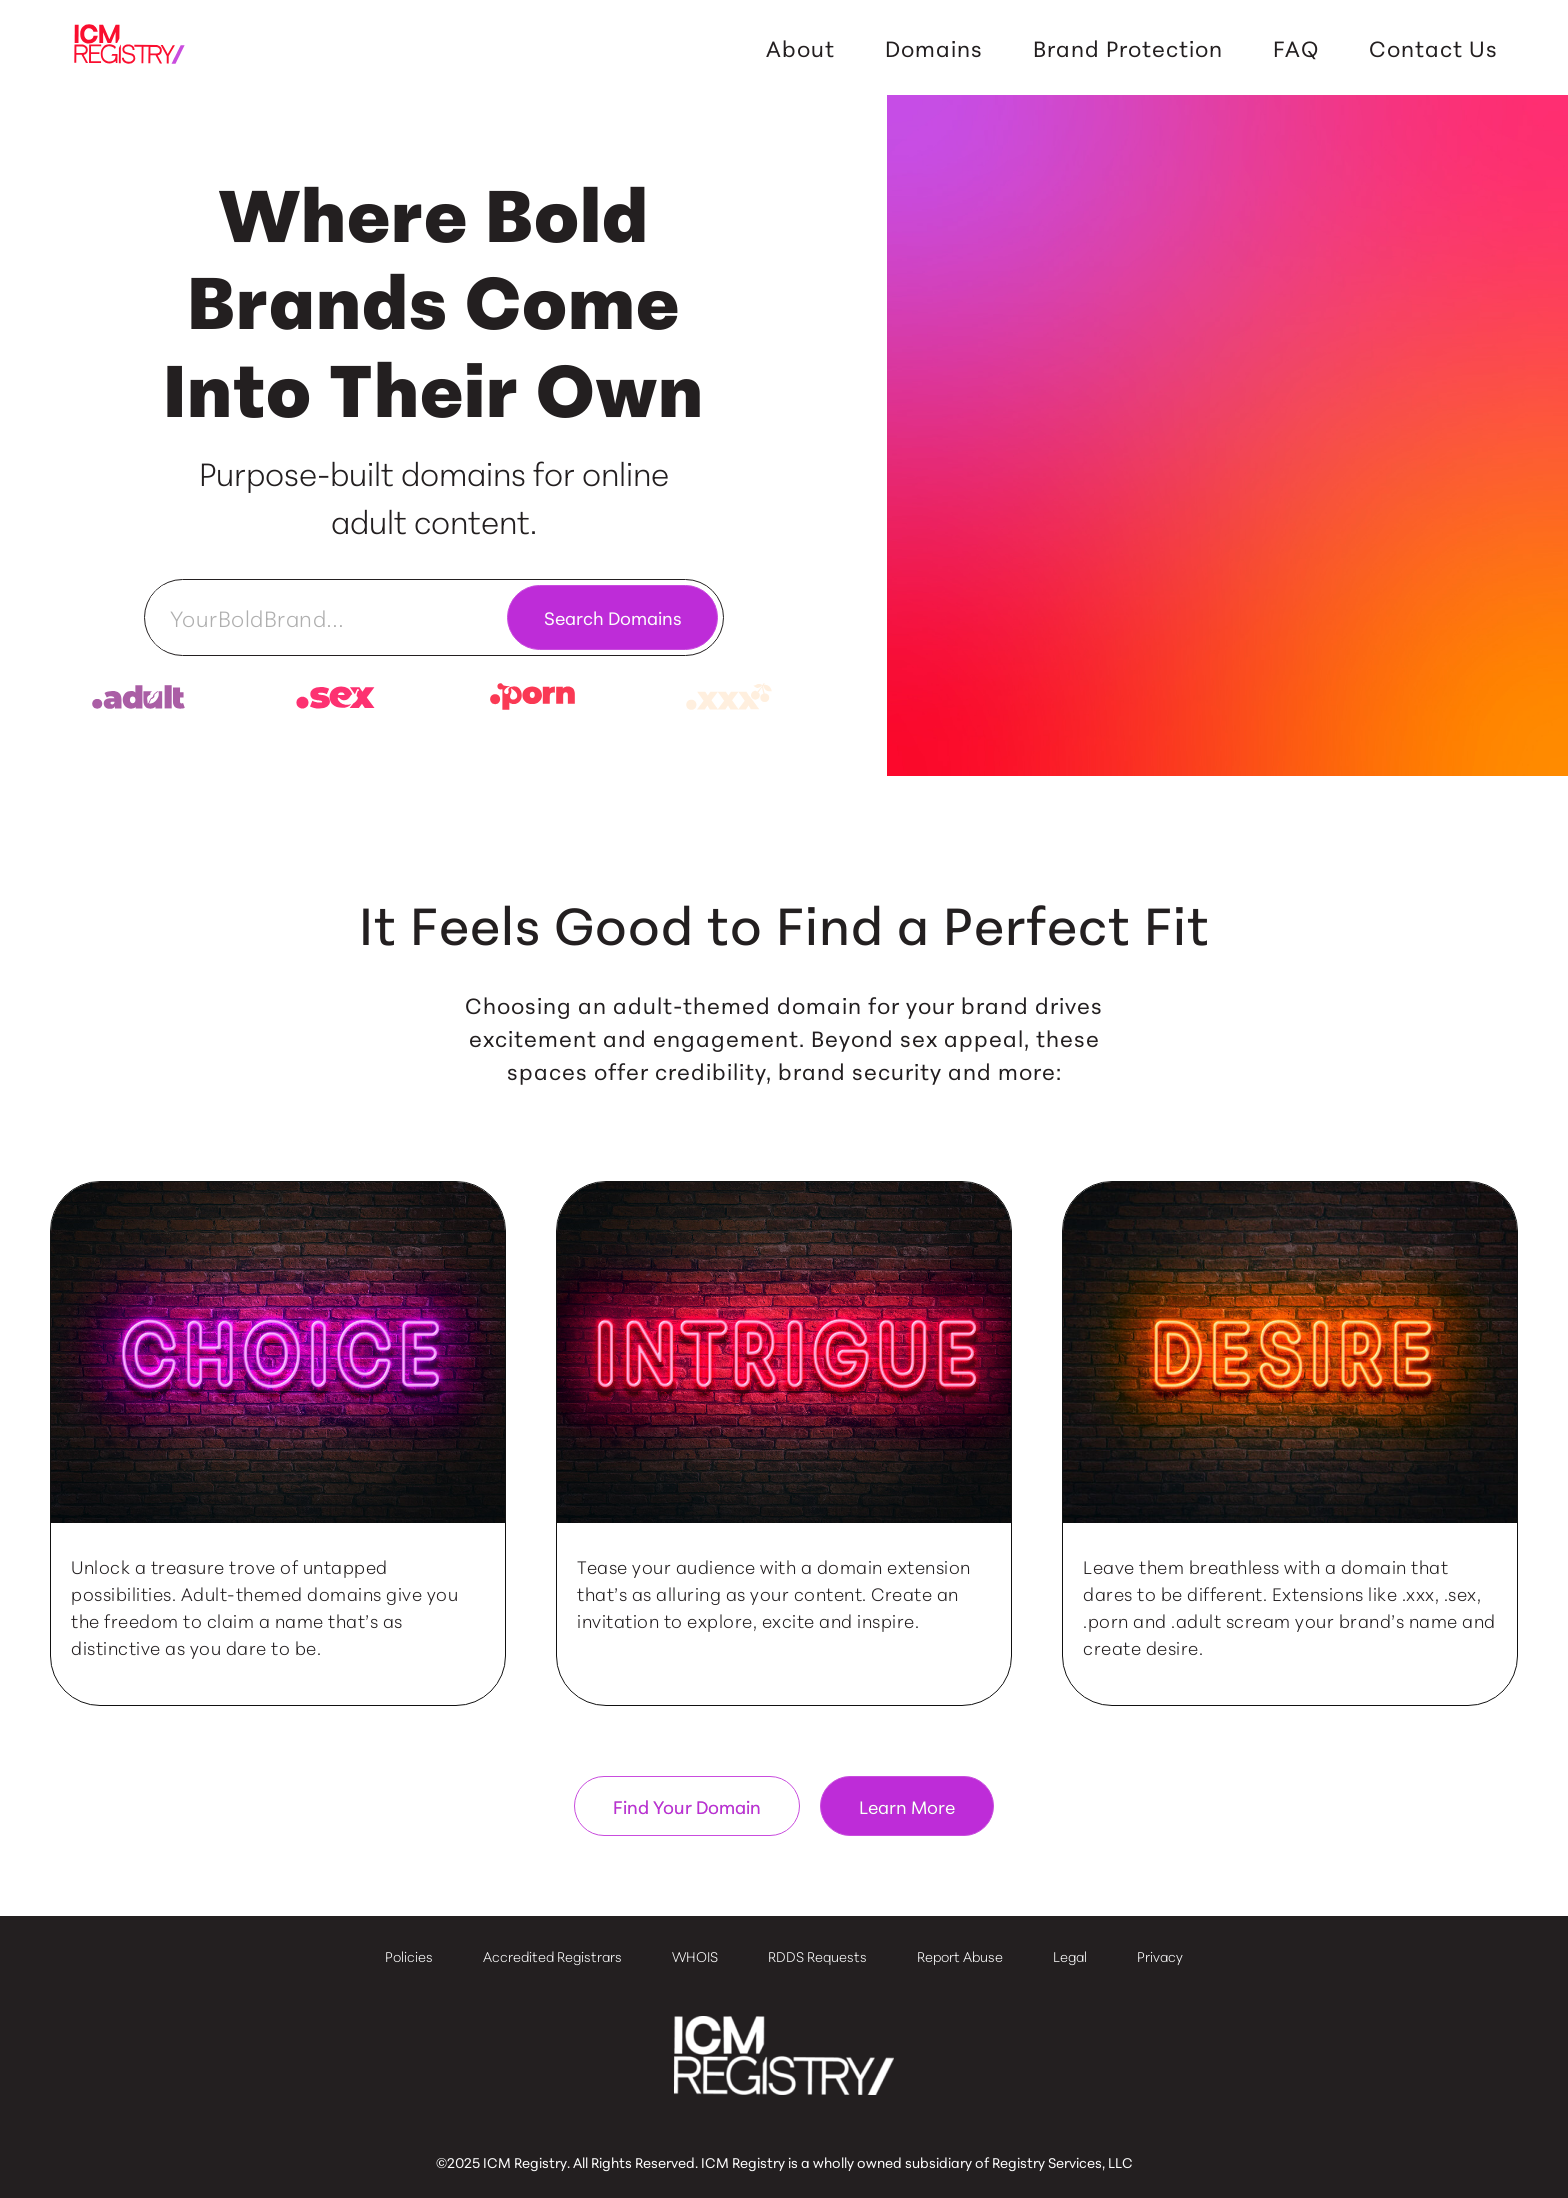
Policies (409, 1956)
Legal (1070, 1956)
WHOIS (695, 1956)
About (800, 48)
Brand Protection (1128, 48)
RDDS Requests (817, 1956)
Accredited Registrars (552, 1956)
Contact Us (1433, 48)
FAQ (1296, 48)
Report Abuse (960, 1956)
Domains (934, 48)
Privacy (1160, 1956)
